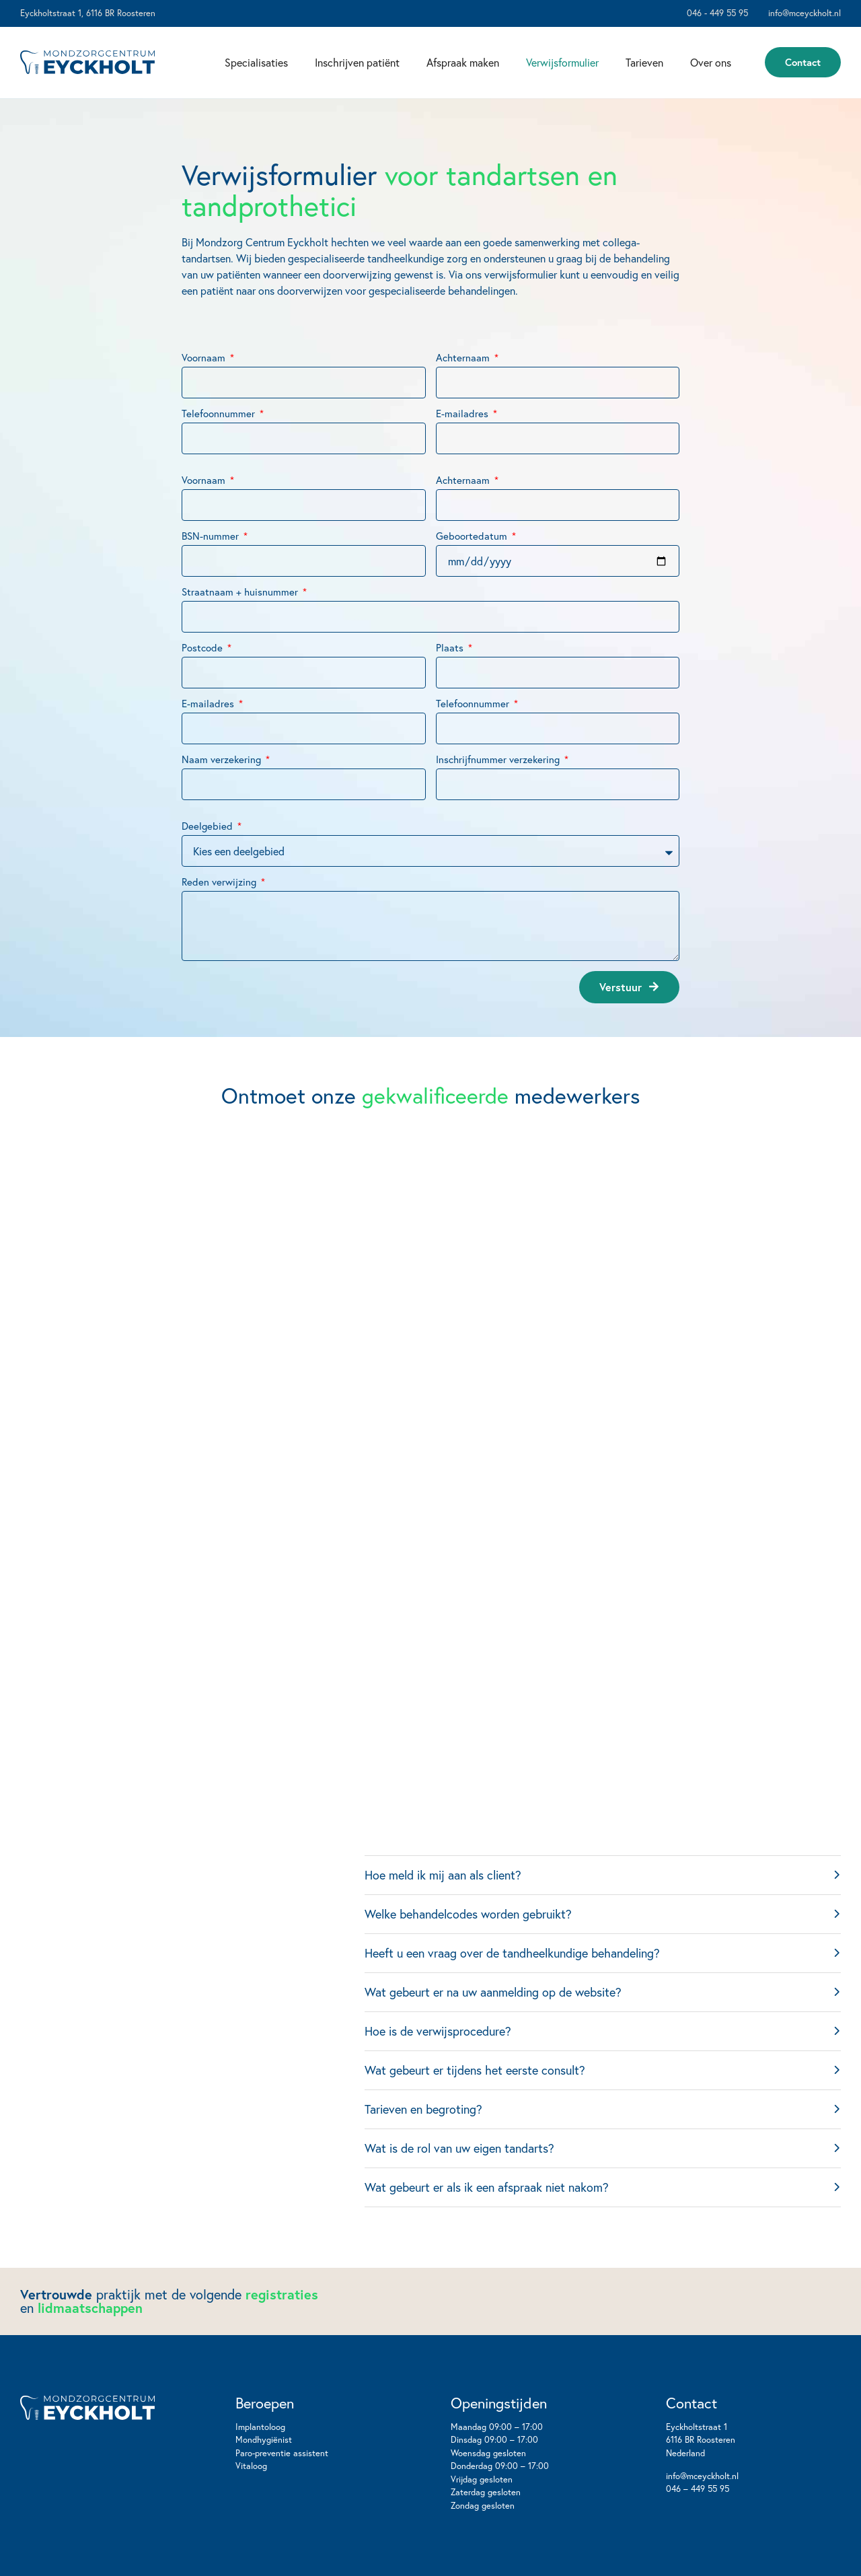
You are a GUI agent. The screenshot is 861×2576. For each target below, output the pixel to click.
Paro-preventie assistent (281, 2453)
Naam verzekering (223, 809)
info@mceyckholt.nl (702, 2476)
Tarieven (644, 62)
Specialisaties (256, 62)
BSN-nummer (211, 586)
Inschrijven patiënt (357, 62)
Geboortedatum (473, 586)
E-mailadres (463, 463)
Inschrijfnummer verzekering (499, 809)
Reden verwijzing (220, 931)
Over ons (710, 62)
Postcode (203, 697)
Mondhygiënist (263, 2439)
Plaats (451, 697)
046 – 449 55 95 (697, 2489)
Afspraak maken (462, 62)
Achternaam (464, 407)
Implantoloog (260, 2427)
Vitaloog (251, 2466)
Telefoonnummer (220, 463)
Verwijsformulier (562, 62)
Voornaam (205, 407)
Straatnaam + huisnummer (241, 641)
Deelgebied (208, 876)
